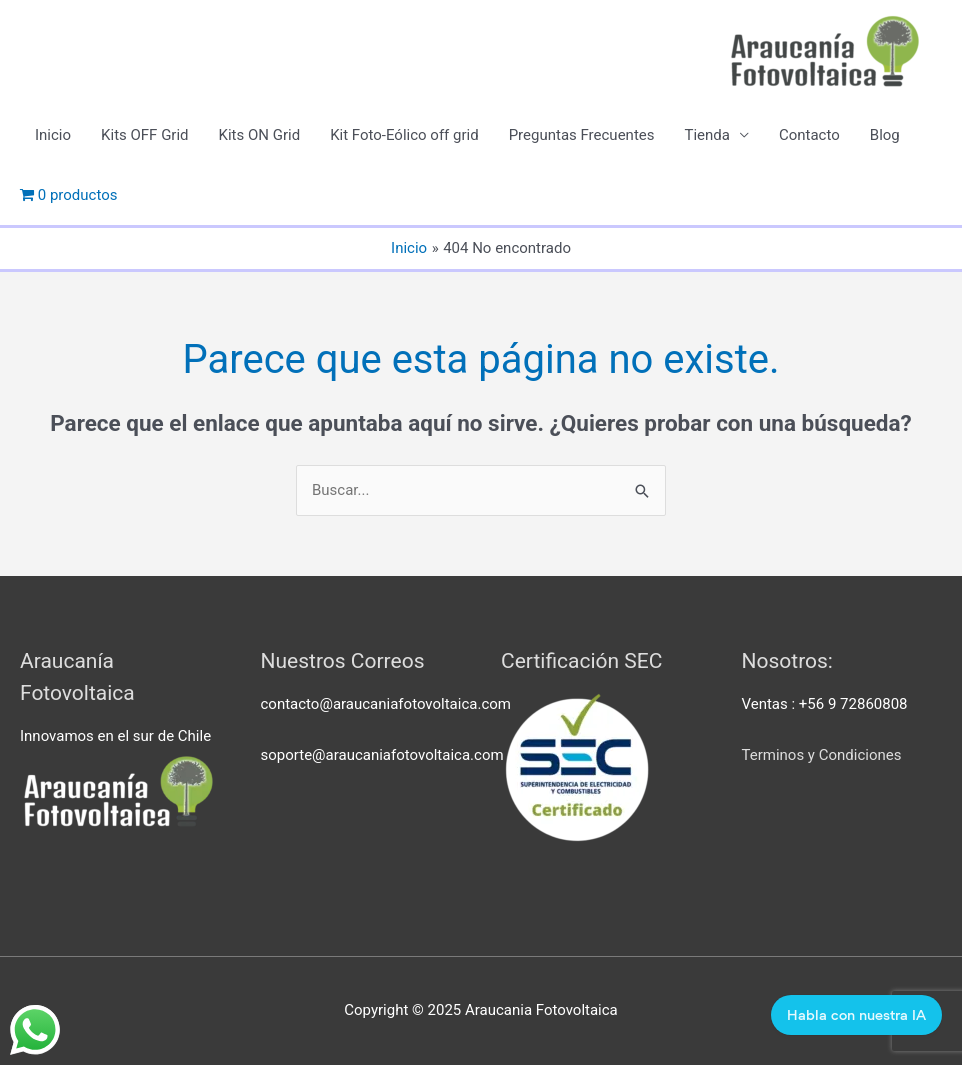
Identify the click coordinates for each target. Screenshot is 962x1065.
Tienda (706, 135)
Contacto (809, 135)
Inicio (53, 135)
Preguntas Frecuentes (582, 135)
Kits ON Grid (260, 135)
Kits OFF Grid (144, 135)
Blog (885, 135)
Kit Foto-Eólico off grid (404, 135)
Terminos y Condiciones (822, 755)
